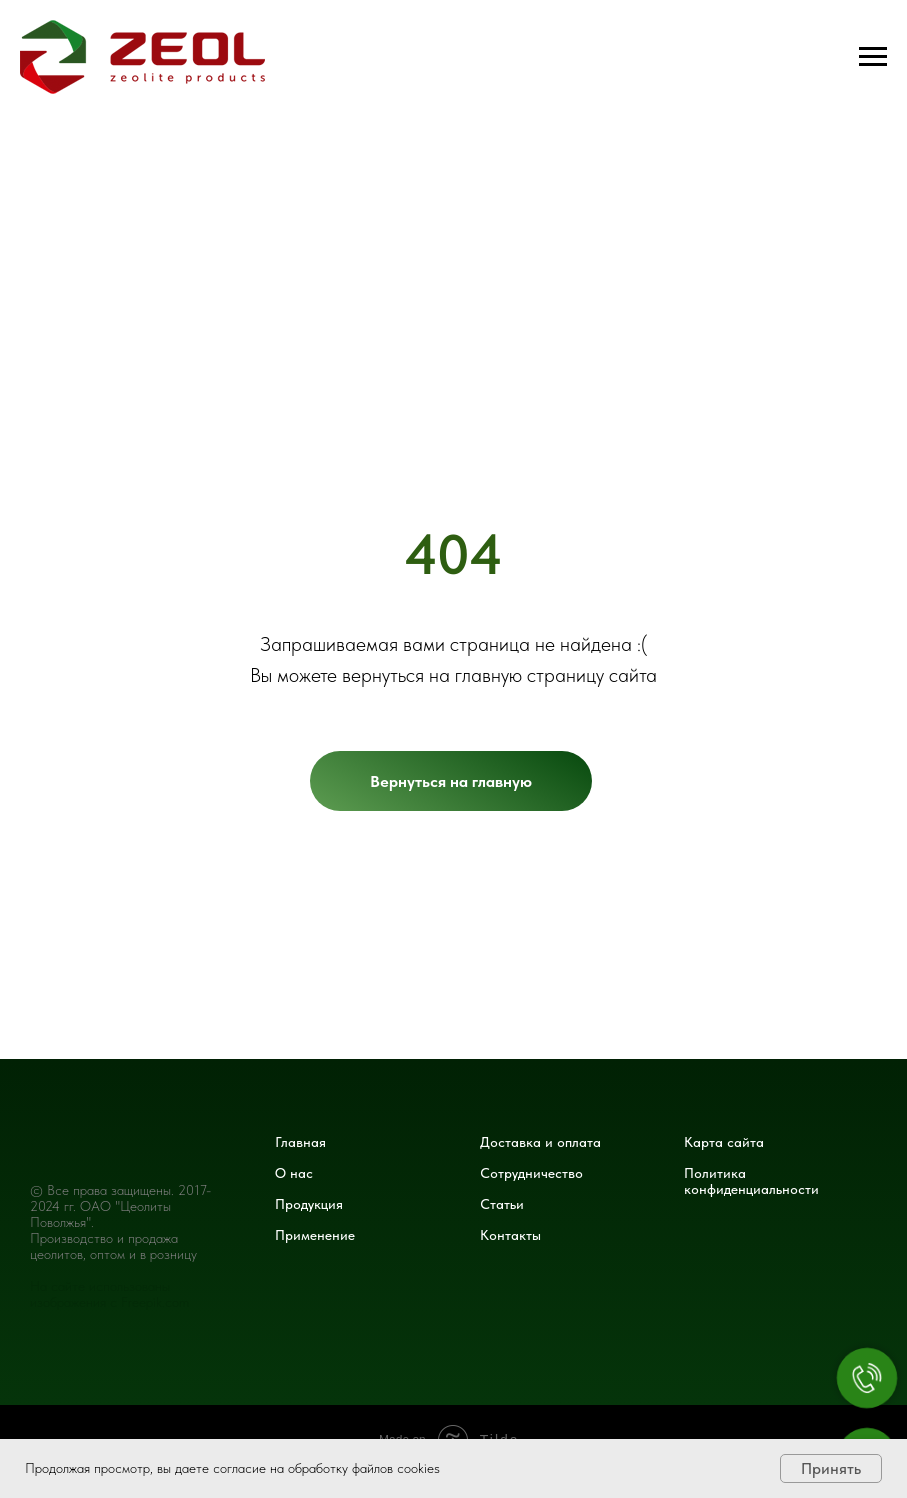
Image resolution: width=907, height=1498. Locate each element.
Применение (315, 1235)
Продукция (309, 1204)
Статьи (502, 1204)
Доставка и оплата (540, 1142)
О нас (294, 1173)
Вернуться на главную (451, 781)
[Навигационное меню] (873, 57)
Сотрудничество (531, 1173)
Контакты (510, 1235)
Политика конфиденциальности (751, 1181)
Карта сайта (724, 1142)
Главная (300, 1142)
